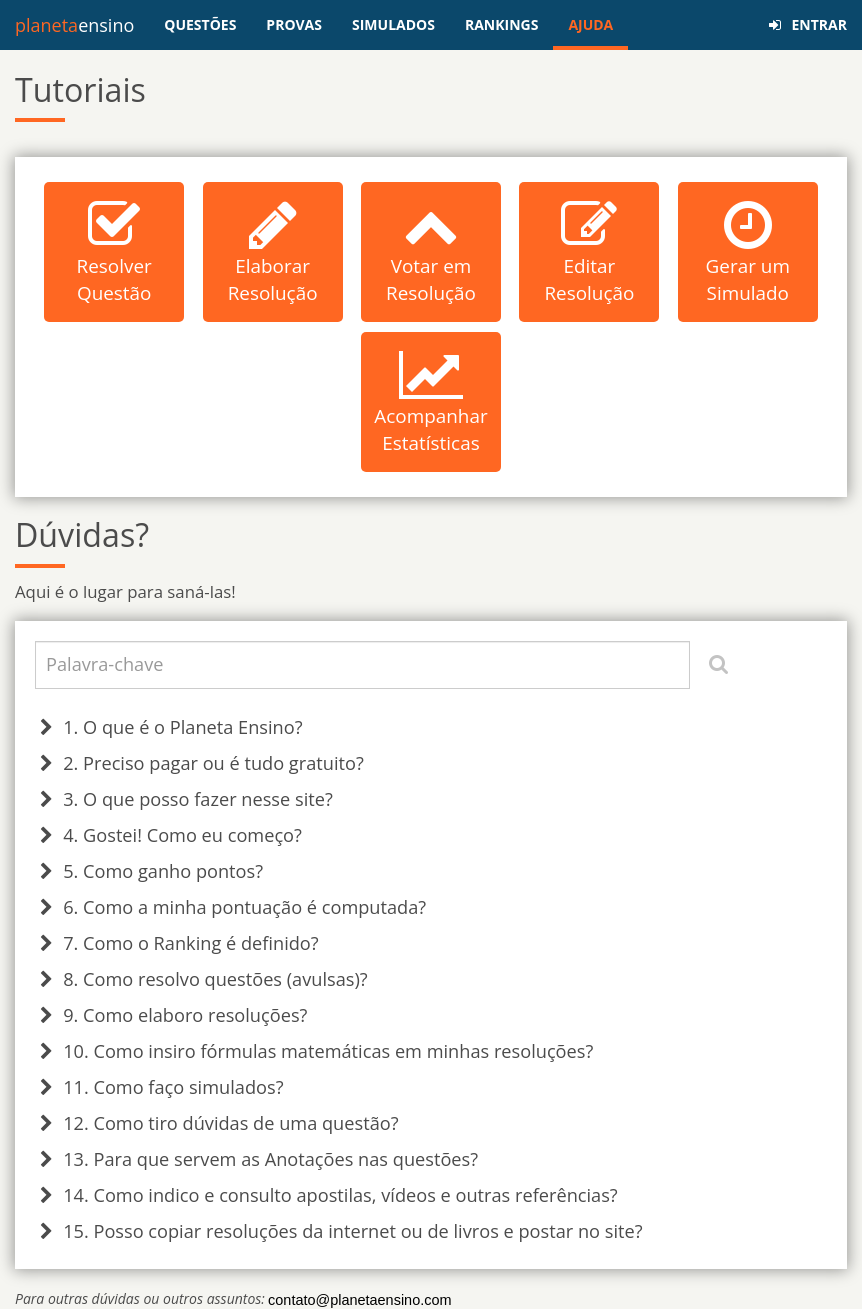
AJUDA (590, 24)
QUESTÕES (200, 24)
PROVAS (294, 24)
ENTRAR (808, 24)
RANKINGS (501, 24)
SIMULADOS (393, 24)
